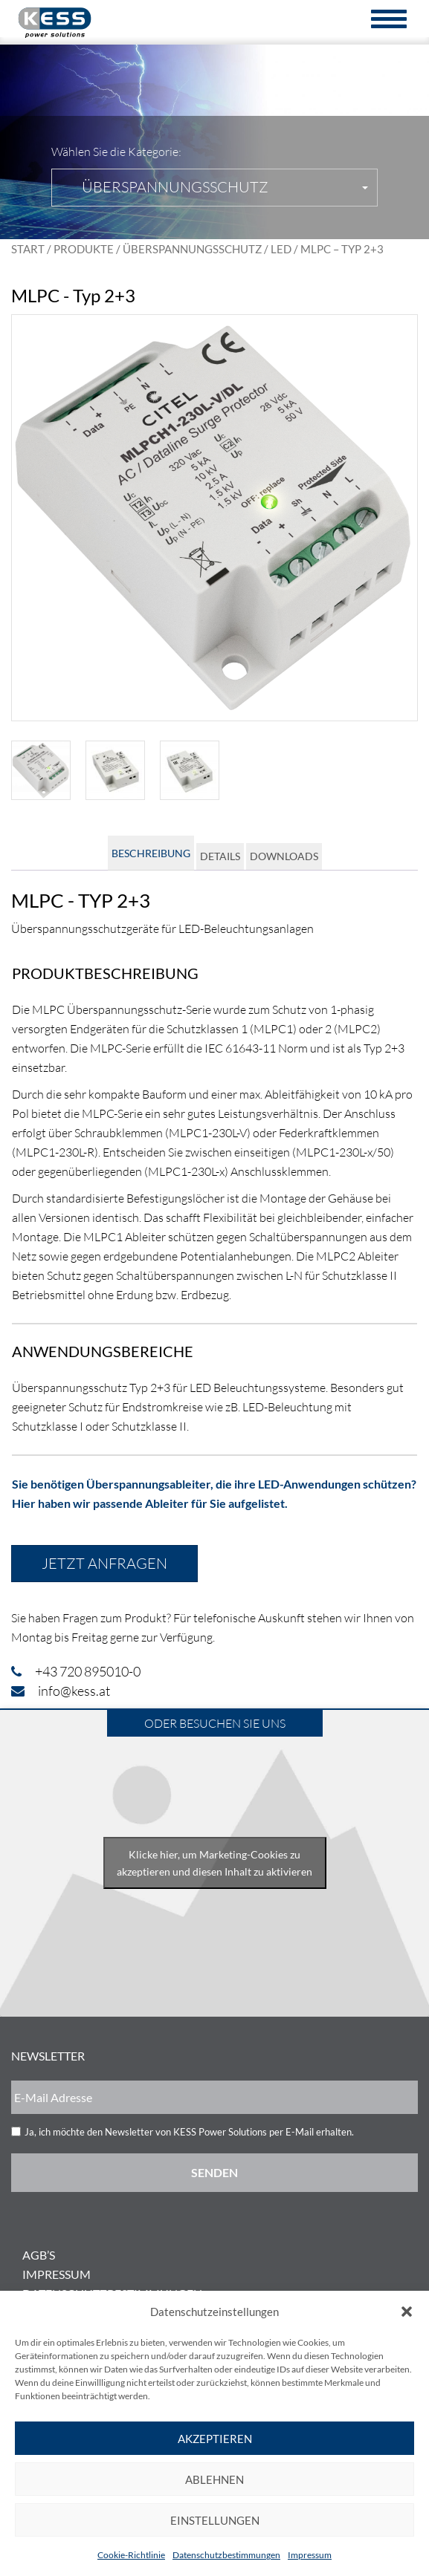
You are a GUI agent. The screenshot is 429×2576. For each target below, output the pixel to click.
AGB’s (38, 2255)
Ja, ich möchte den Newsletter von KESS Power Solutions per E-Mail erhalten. (189, 2132)
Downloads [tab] (284, 856)
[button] (406, 2311)
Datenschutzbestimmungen (226, 2554)
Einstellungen (214, 2520)
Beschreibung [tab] (151, 853)
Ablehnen (214, 2479)
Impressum (310, 2554)
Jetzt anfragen (104, 1563)
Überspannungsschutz (192, 249)
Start (28, 249)
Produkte (84, 249)
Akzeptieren (215, 2438)
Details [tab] (220, 856)
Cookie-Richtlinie (131, 2554)
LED (281, 249)
